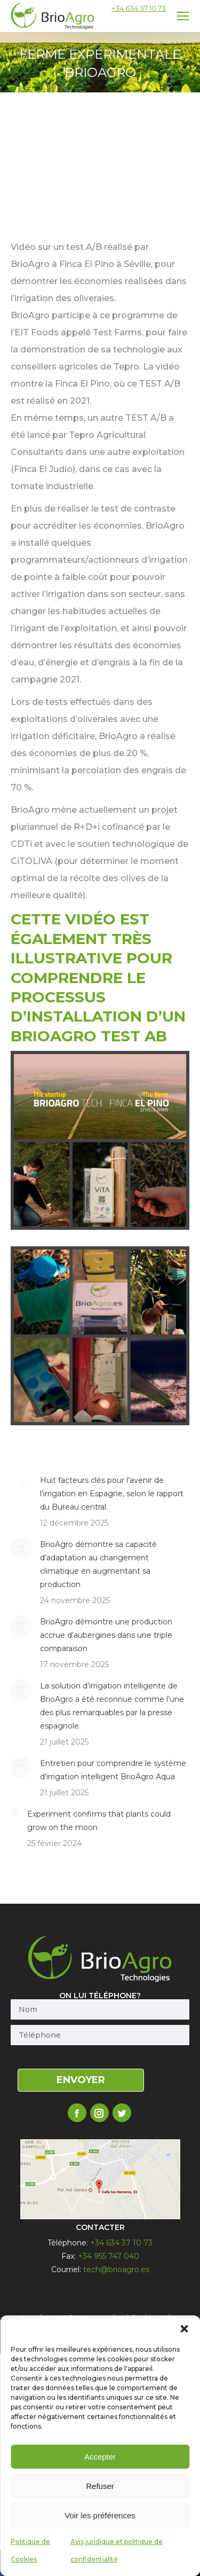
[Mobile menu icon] (183, 16)
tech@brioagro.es (116, 2269)
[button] (184, 2328)
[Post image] (21, 1484)
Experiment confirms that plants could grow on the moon (99, 1820)
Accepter (100, 2456)
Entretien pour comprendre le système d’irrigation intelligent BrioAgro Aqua (113, 1769)
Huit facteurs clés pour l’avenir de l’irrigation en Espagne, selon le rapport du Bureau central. (111, 1493)
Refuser (100, 2486)
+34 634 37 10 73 (138, 8)
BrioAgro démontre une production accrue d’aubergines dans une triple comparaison (106, 1635)
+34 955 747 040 (108, 2256)
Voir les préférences (100, 2515)
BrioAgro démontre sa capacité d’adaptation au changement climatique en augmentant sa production (98, 1564)
